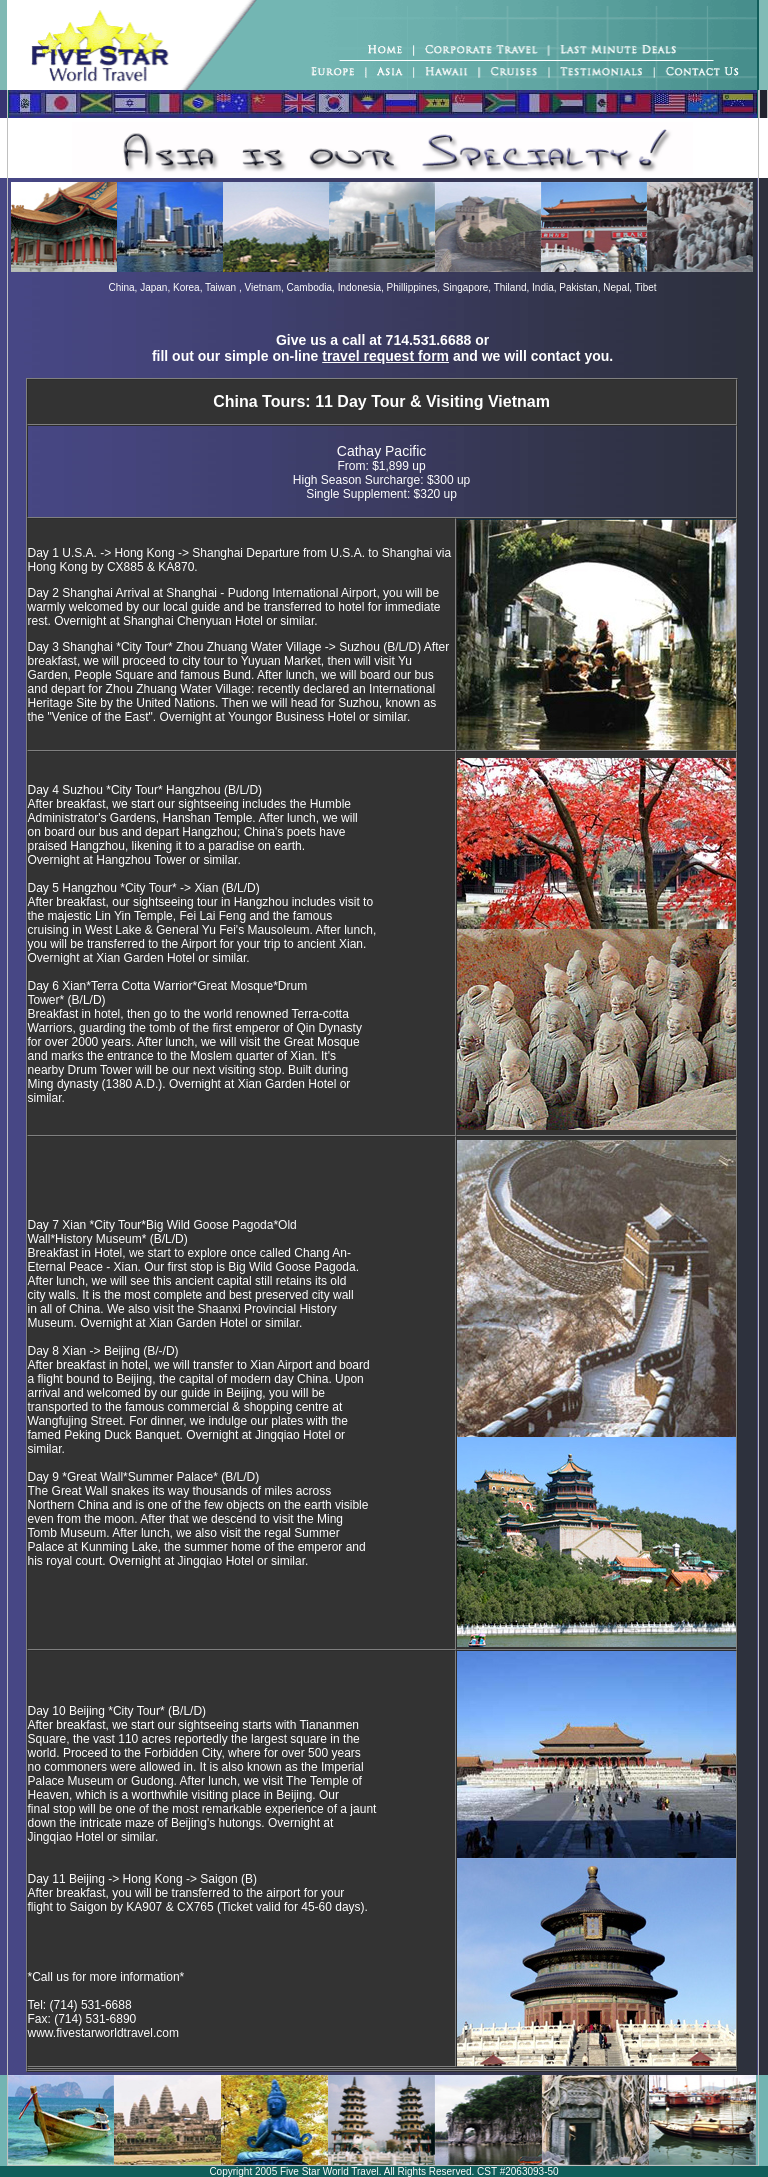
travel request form (385, 356)
